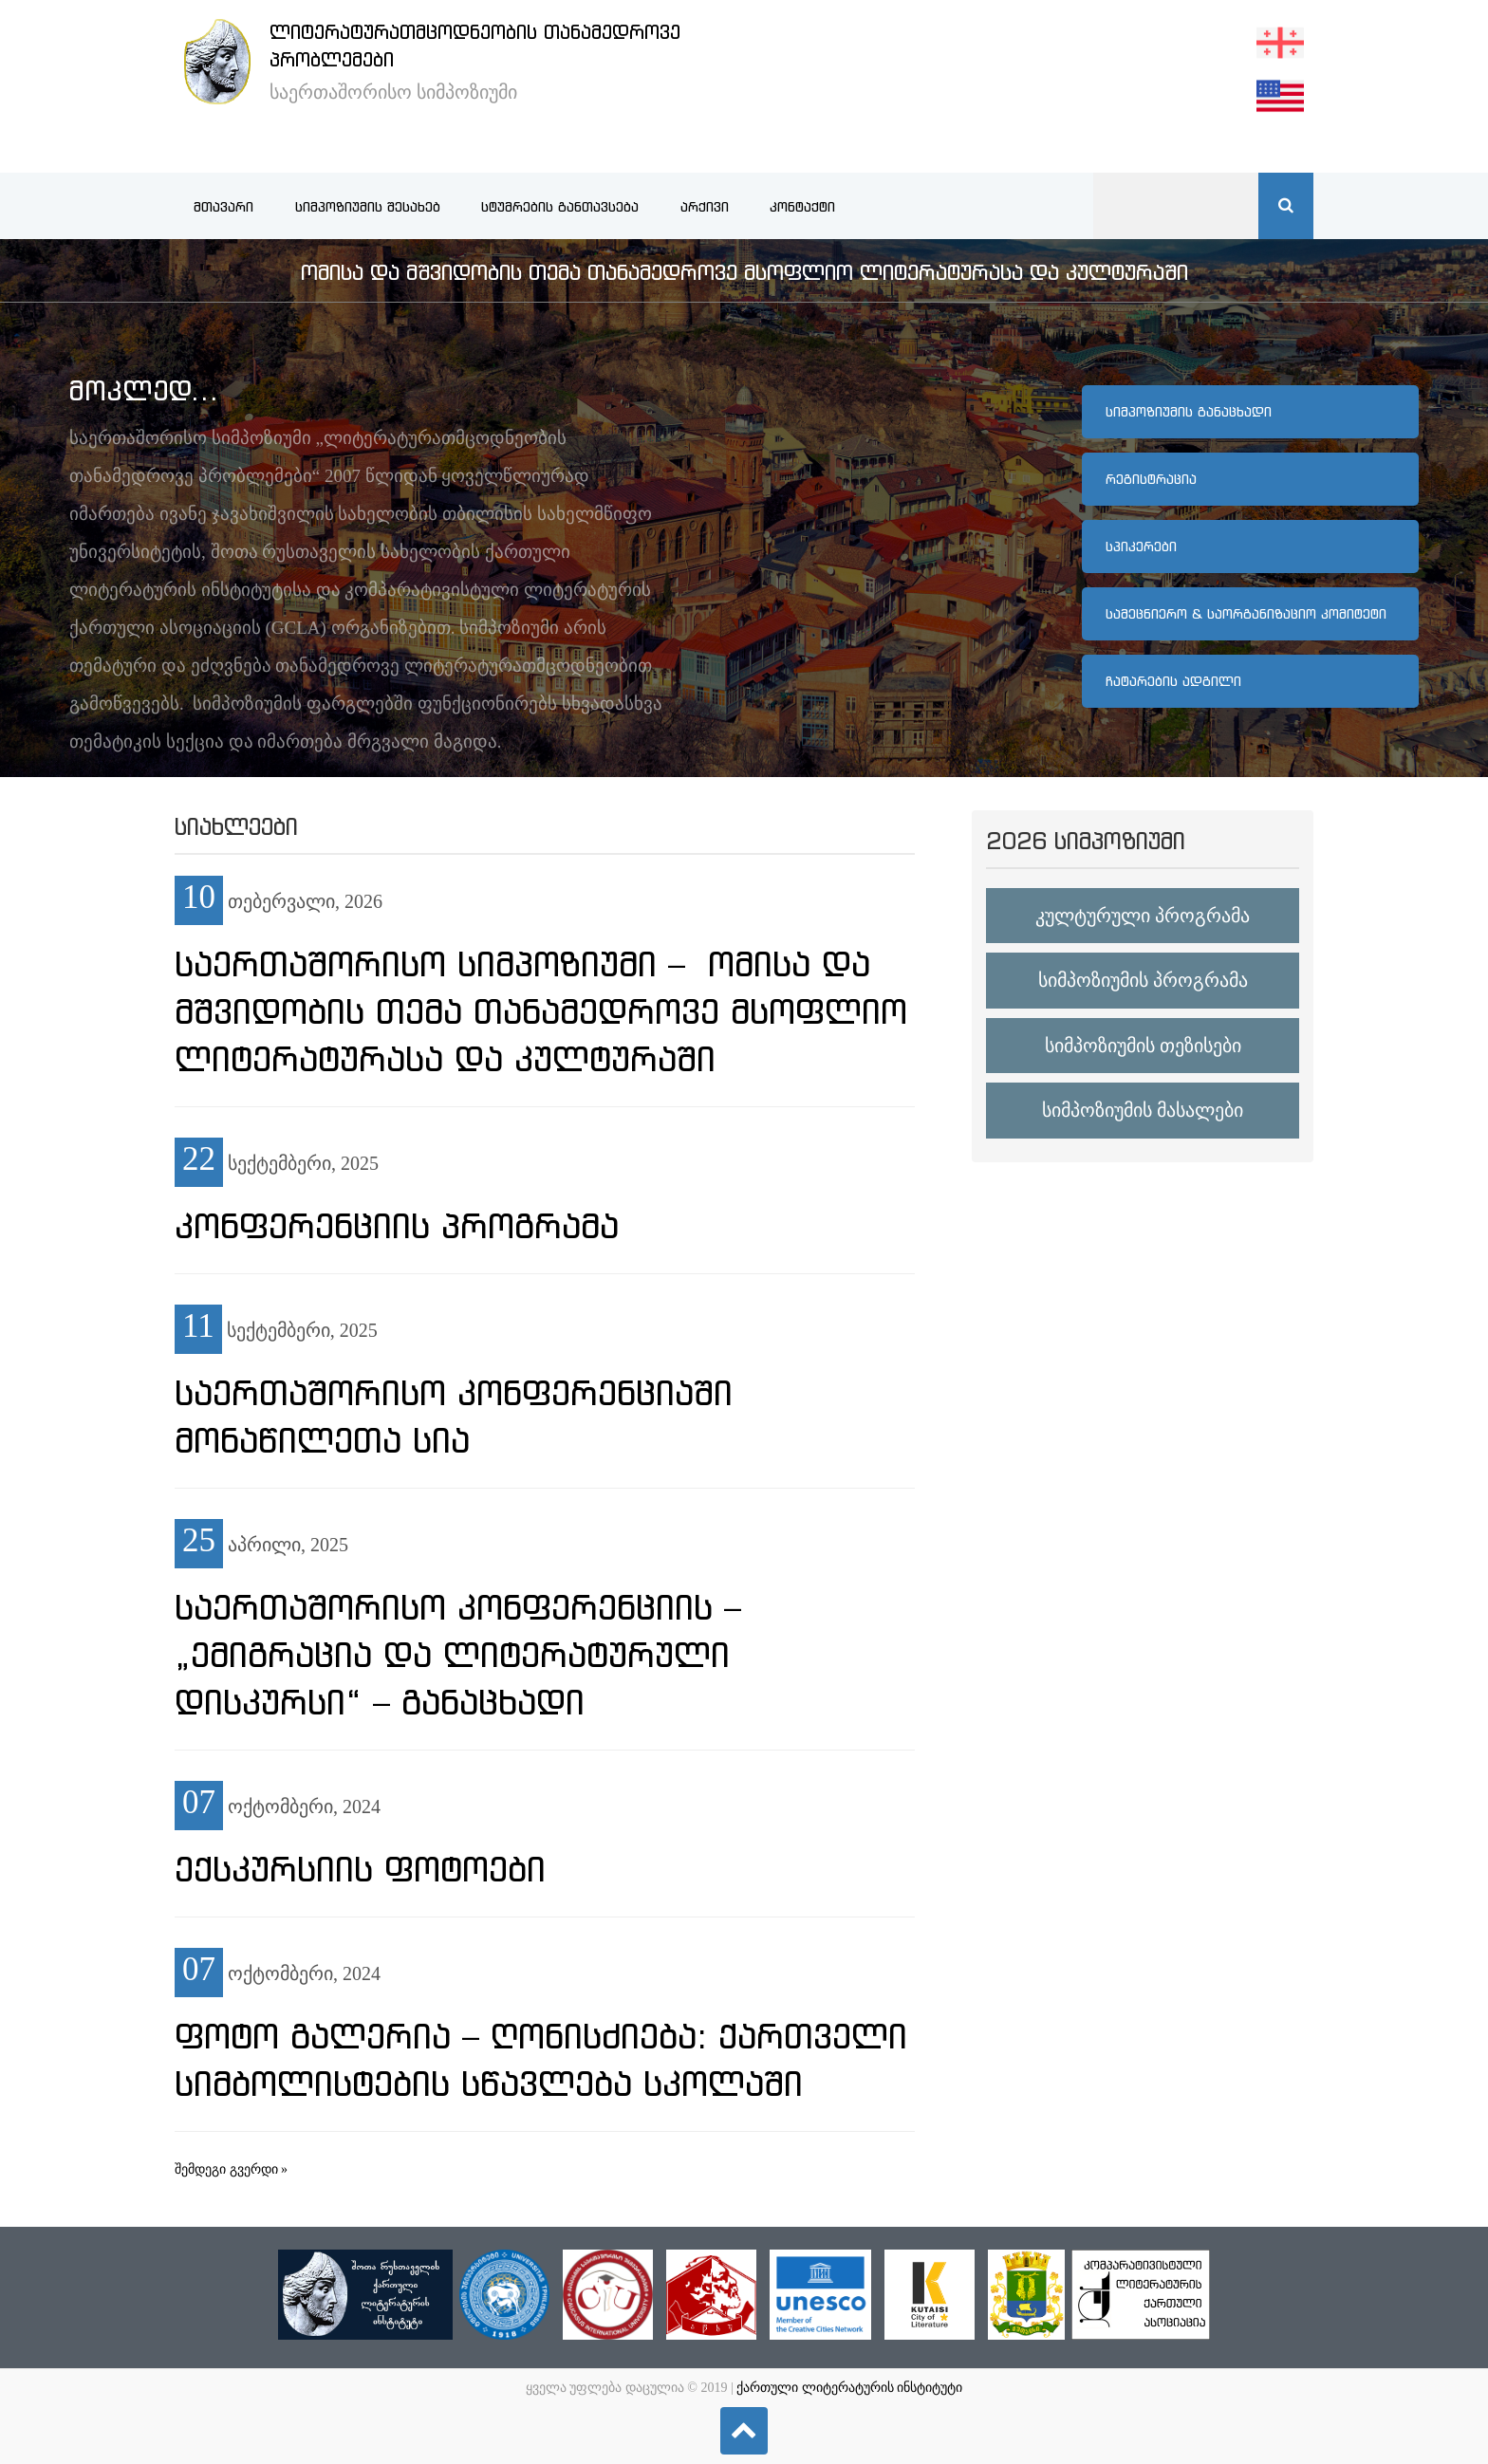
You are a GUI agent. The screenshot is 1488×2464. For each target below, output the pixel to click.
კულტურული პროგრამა (1142, 915)
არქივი (704, 206)
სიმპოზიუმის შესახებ (367, 206)
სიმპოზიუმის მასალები (1142, 1110)
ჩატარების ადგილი (1173, 681)
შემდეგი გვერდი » (231, 2169)
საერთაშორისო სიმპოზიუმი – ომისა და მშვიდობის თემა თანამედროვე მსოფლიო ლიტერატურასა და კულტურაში (541, 1011)
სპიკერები (1141, 546)
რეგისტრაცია (1151, 479)
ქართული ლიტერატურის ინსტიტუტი (849, 2388)
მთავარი (223, 206)
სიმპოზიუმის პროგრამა (1143, 980)
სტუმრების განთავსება (560, 206)
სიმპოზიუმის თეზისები (1143, 1045)
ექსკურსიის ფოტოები (360, 1869)
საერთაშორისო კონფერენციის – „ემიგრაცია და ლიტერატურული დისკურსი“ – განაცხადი (458, 1654)
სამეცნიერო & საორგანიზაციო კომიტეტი (1246, 613)
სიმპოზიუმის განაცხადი (1189, 411)
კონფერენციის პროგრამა (397, 1226)
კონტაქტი (802, 206)
